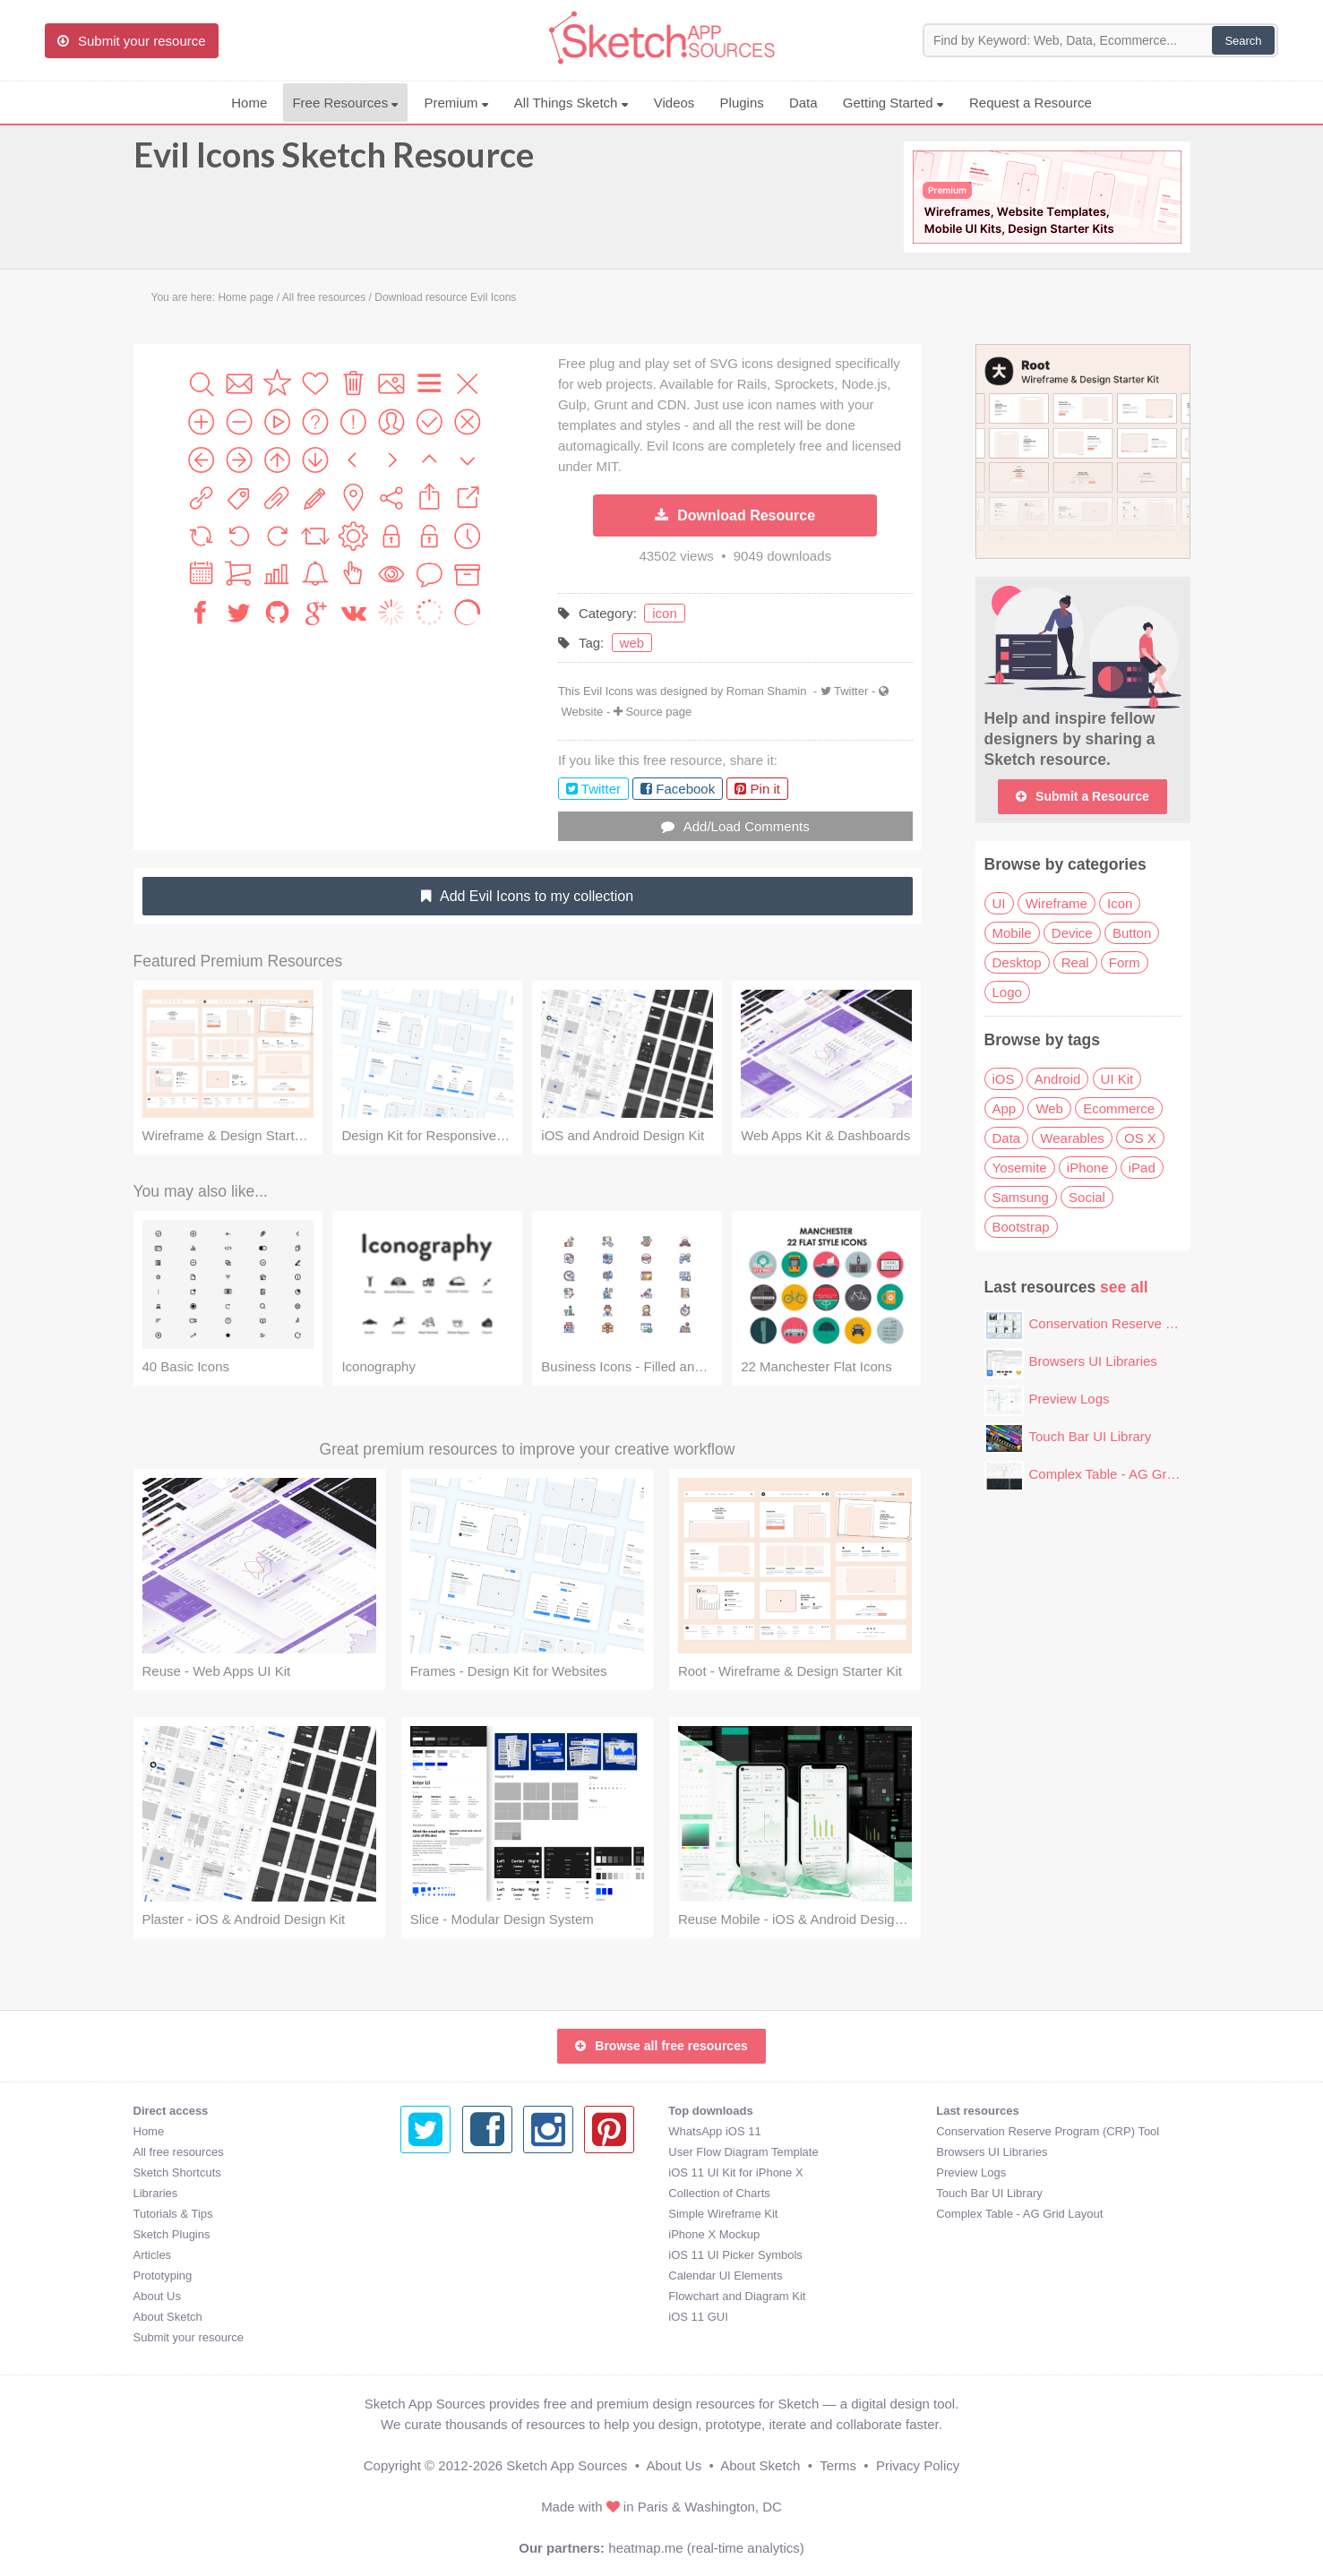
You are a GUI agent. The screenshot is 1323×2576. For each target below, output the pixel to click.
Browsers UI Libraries (1093, 1361)
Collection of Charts (451, 2193)
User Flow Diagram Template (475, 2152)
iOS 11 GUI (430, 2316)
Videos (674, 102)
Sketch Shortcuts (177, 2172)
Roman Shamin (768, 691)
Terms (838, 2465)
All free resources (178, 2152)
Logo (1007, 992)
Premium (456, 102)
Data (803, 102)
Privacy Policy (917, 2465)
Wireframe (1056, 903)
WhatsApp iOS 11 (446, 2131)
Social (1087, 1197)
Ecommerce (1119, 1108)
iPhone (1088, 1167)
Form (1124, 962)
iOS (1003, 1078)
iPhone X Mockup (446, 2234)
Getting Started (893, 102)
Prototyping (163, 2275)
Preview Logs (1069, 1398)
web (632, 642)
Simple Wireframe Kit (455, 2213)
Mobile (1012, 932)
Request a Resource (1030, 102)
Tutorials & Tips (173, 2213)
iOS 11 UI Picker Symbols (467, 2255)
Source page (658, 711)
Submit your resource (189, 2337)
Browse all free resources (661, 2046)
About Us (157, 2296)
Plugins (742, 102)
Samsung (1020, 1197)
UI (999, 903)
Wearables (1072, 1138)
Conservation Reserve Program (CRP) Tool (1157, 1323)
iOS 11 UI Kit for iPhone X (467, 2172)
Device (1072, 932)
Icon (1119, 903)
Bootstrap (1021, 1226)
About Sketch (167, 2316)
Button (1132, 932)
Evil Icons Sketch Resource (333, 163)
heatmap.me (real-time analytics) (705, 2547)
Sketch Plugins (171, 2234)
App (1004, 1108)
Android (1058, 1078)
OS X (1140, 1138)
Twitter (851, 691)
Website (583, 711)
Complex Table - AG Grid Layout (1125, 1473)
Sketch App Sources (566, 2465)
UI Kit (1117, 1078)
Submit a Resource (1082, 796)
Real (1075, 962)
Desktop (1017, 962)
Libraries (155, 2193)
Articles (152, 2255)
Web (1049, 1108)
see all (1124, 1287)
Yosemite (1019, 1167)
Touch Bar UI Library (1090, 1436)
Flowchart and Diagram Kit (468, 2296)
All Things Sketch (571, 102)
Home (249, 102)
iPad (1142, 1167)
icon (664, 613)
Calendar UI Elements (457, 2275)
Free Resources (345, 102)
